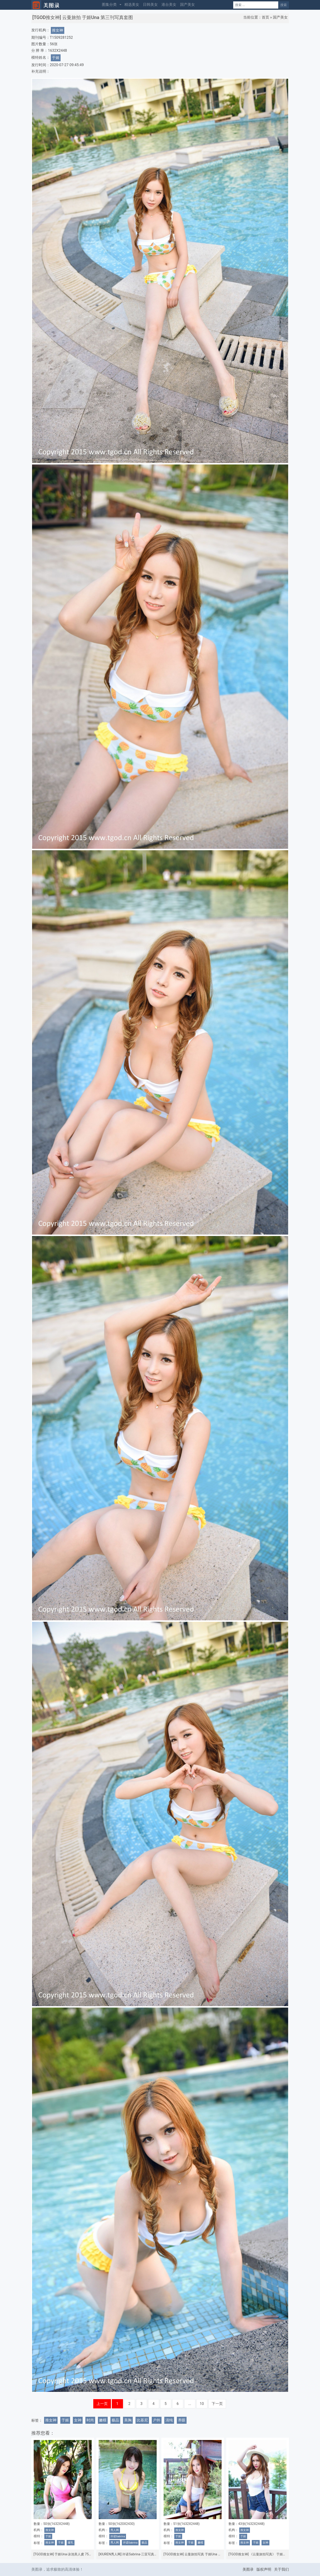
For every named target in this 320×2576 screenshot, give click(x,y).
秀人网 (114, 2530)
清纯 (169, 2420)
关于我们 (281, 2569)
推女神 (57, 30)
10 (202, 2403)
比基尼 (142, 2420)
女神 (77, 2420)
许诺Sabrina (117, 2536)
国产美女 (187, 4)
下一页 (217, 2403)
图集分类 (109, 4)
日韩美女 (150, 4)
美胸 (128, 2420)
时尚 (90, 2420)
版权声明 (263, 2569)
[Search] (255, 5)
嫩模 (103, 2420)
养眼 (181, 2420)
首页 (265, 17)
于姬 (55, 57)
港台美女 (169, 4)
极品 (115, 2420)
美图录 (248, 2569)
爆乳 (70, 2542)
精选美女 (131, 4)
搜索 (283, 5)
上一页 (102, 2403)
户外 (156, 2420)
